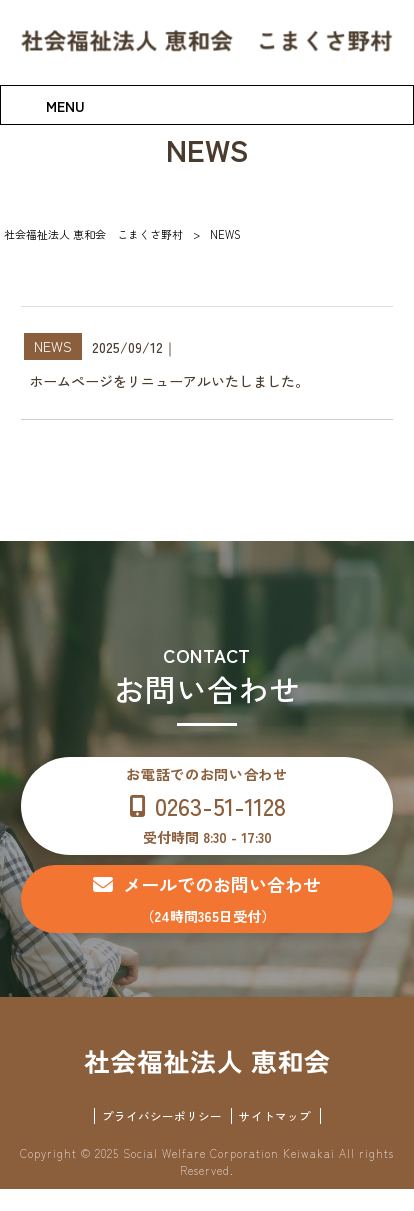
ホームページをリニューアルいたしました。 (169, 381)
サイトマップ (275, 1137)
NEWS (53, 346)
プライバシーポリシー (162, 1137)
